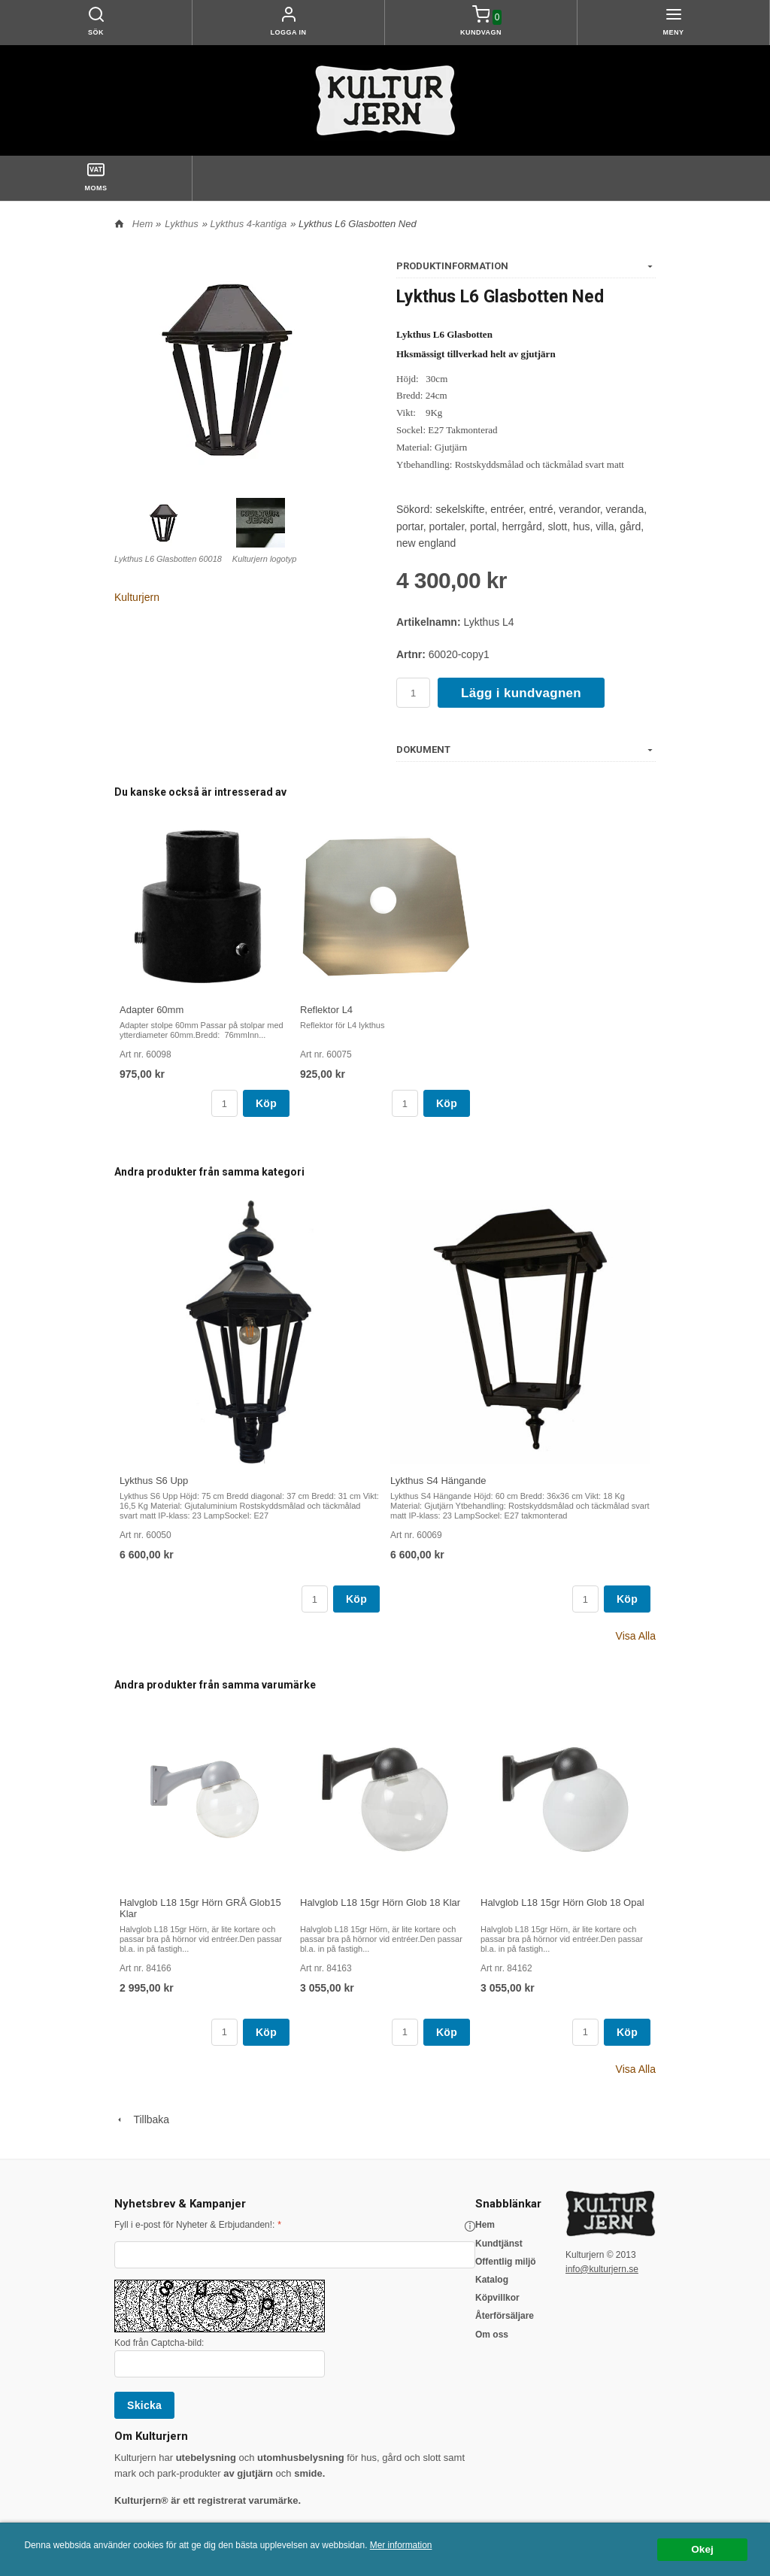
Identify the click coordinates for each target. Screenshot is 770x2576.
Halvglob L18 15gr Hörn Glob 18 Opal (562, 1902)
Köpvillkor (497, 2297)
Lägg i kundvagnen (521, 693)
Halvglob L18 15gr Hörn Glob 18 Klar (380, 1902)
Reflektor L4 (326, 1009)
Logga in (289, 32)
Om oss (491, 2334)
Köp (266, 1103)
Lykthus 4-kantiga (249, 223)
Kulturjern (136, 597)
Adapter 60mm (151, 1009)
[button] (470, 2226)
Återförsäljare (504, 2316)
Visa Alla (636, 1636)
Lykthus (182, 223)
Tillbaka (141, 2119)
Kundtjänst (499, 2243)
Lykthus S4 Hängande (438, 1480)
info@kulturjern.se (601, 2269)
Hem (142, 223)
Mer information (401, 2545)
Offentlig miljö (505, 2261)
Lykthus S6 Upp (154, 1480)
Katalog (491, 2279)
